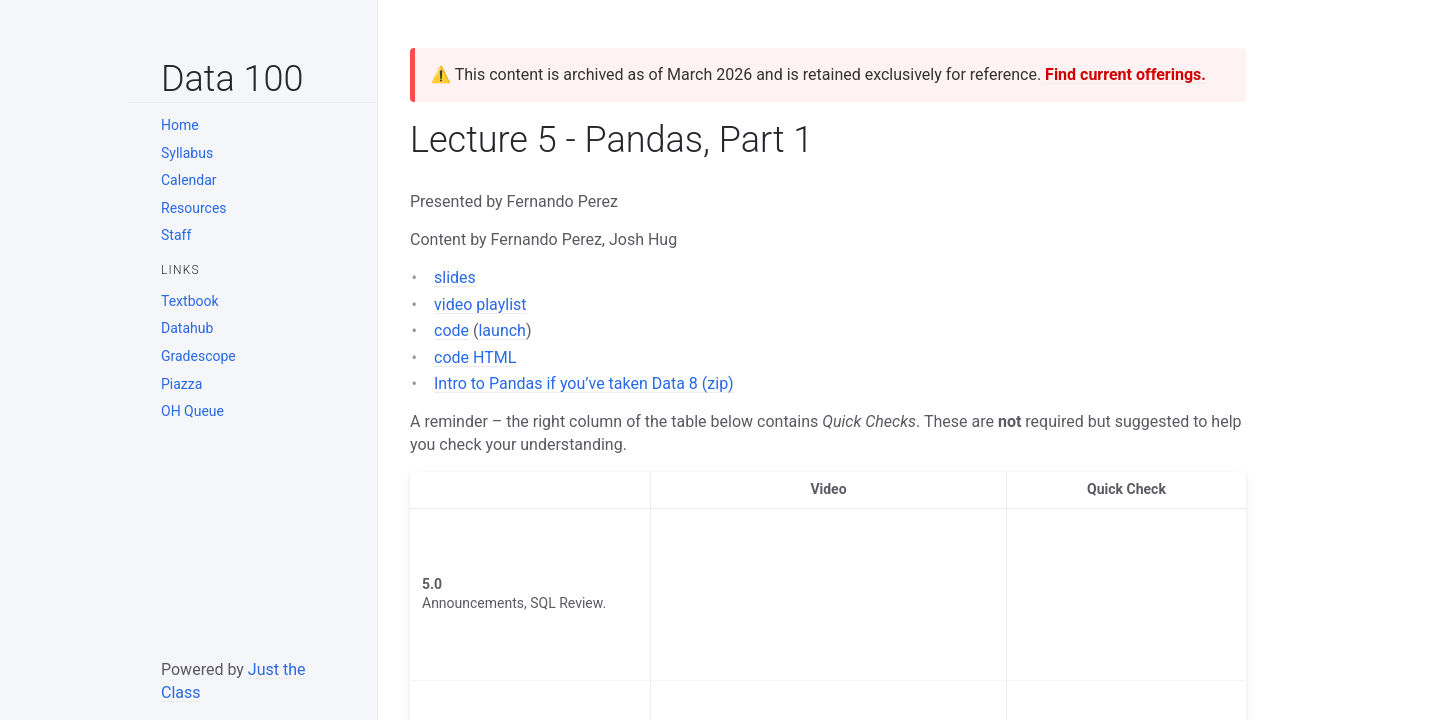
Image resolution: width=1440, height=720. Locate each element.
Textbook (190, 301)
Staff (176, 235)
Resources (194, 208)
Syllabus (187, 153)
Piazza (181, 384)
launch (501, 330)
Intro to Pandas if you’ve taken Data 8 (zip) (584, 383)
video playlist (480, 304)
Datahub (187, 328)
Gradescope (198, 356)
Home (180, 125)
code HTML (475, 357)
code (451, 330)
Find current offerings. (1125, 74)
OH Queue (192, 411)
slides (455, 277)
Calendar (189, 180)
